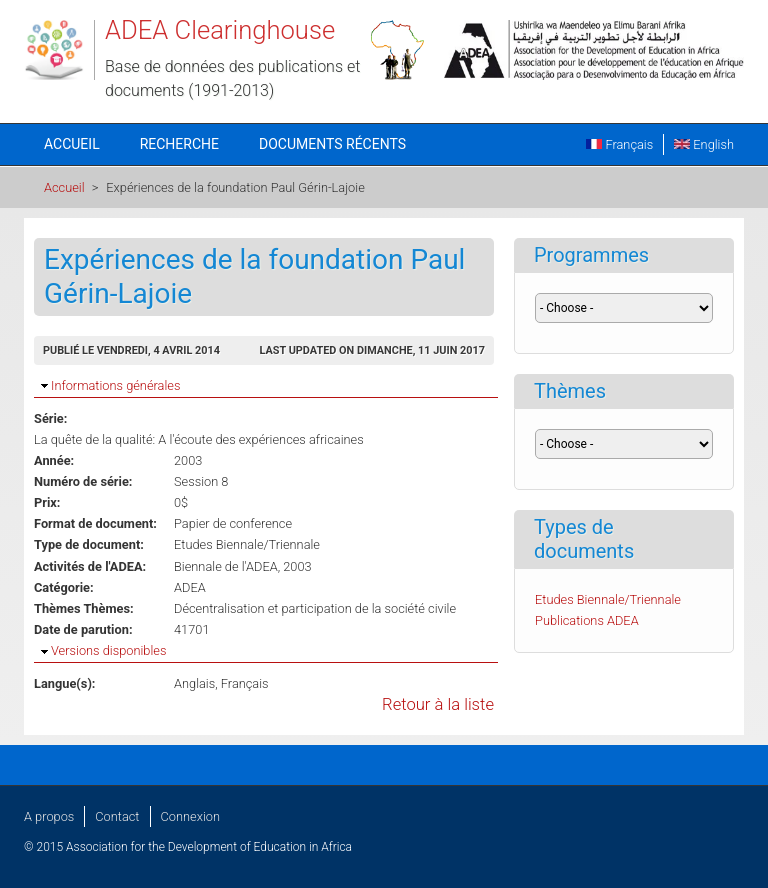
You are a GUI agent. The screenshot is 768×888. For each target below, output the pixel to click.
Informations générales (115, 385)
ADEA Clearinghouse (220, 30)
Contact (117, 816)
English (704, 144)
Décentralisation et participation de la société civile (315, 608)
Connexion (190, 816)
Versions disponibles (108, 650)
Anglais (194, 683)
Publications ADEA (587, 620)
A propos (49, 816)
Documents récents (332, 144)
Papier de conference (233, 523)
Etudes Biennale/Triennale (247, 544)
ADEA (190, 587)
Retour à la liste (438, 704)
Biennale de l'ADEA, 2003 (243, 566)
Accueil (72, 144)
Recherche (179, 144)
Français (619, 144)
